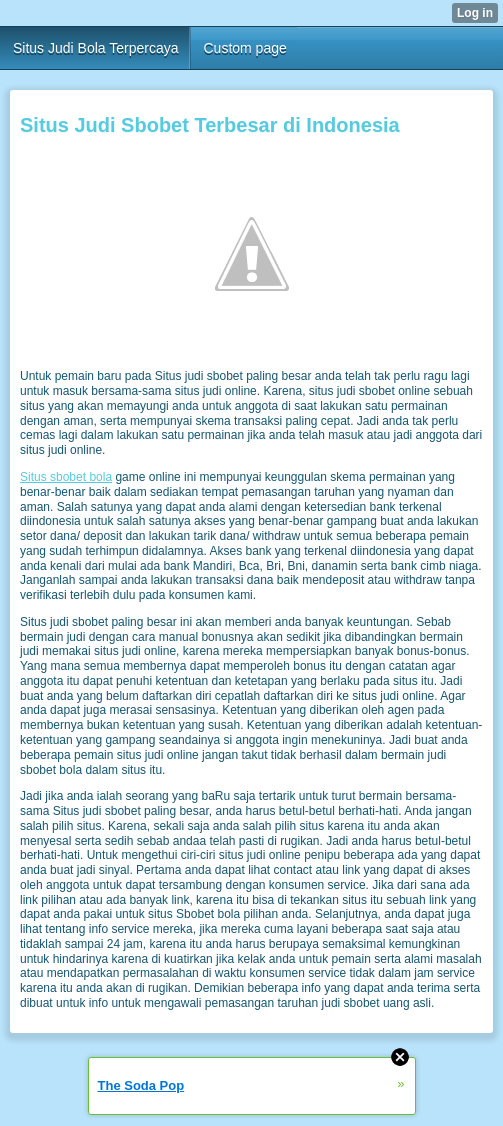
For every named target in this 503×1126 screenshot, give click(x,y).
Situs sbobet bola (66, 477)
